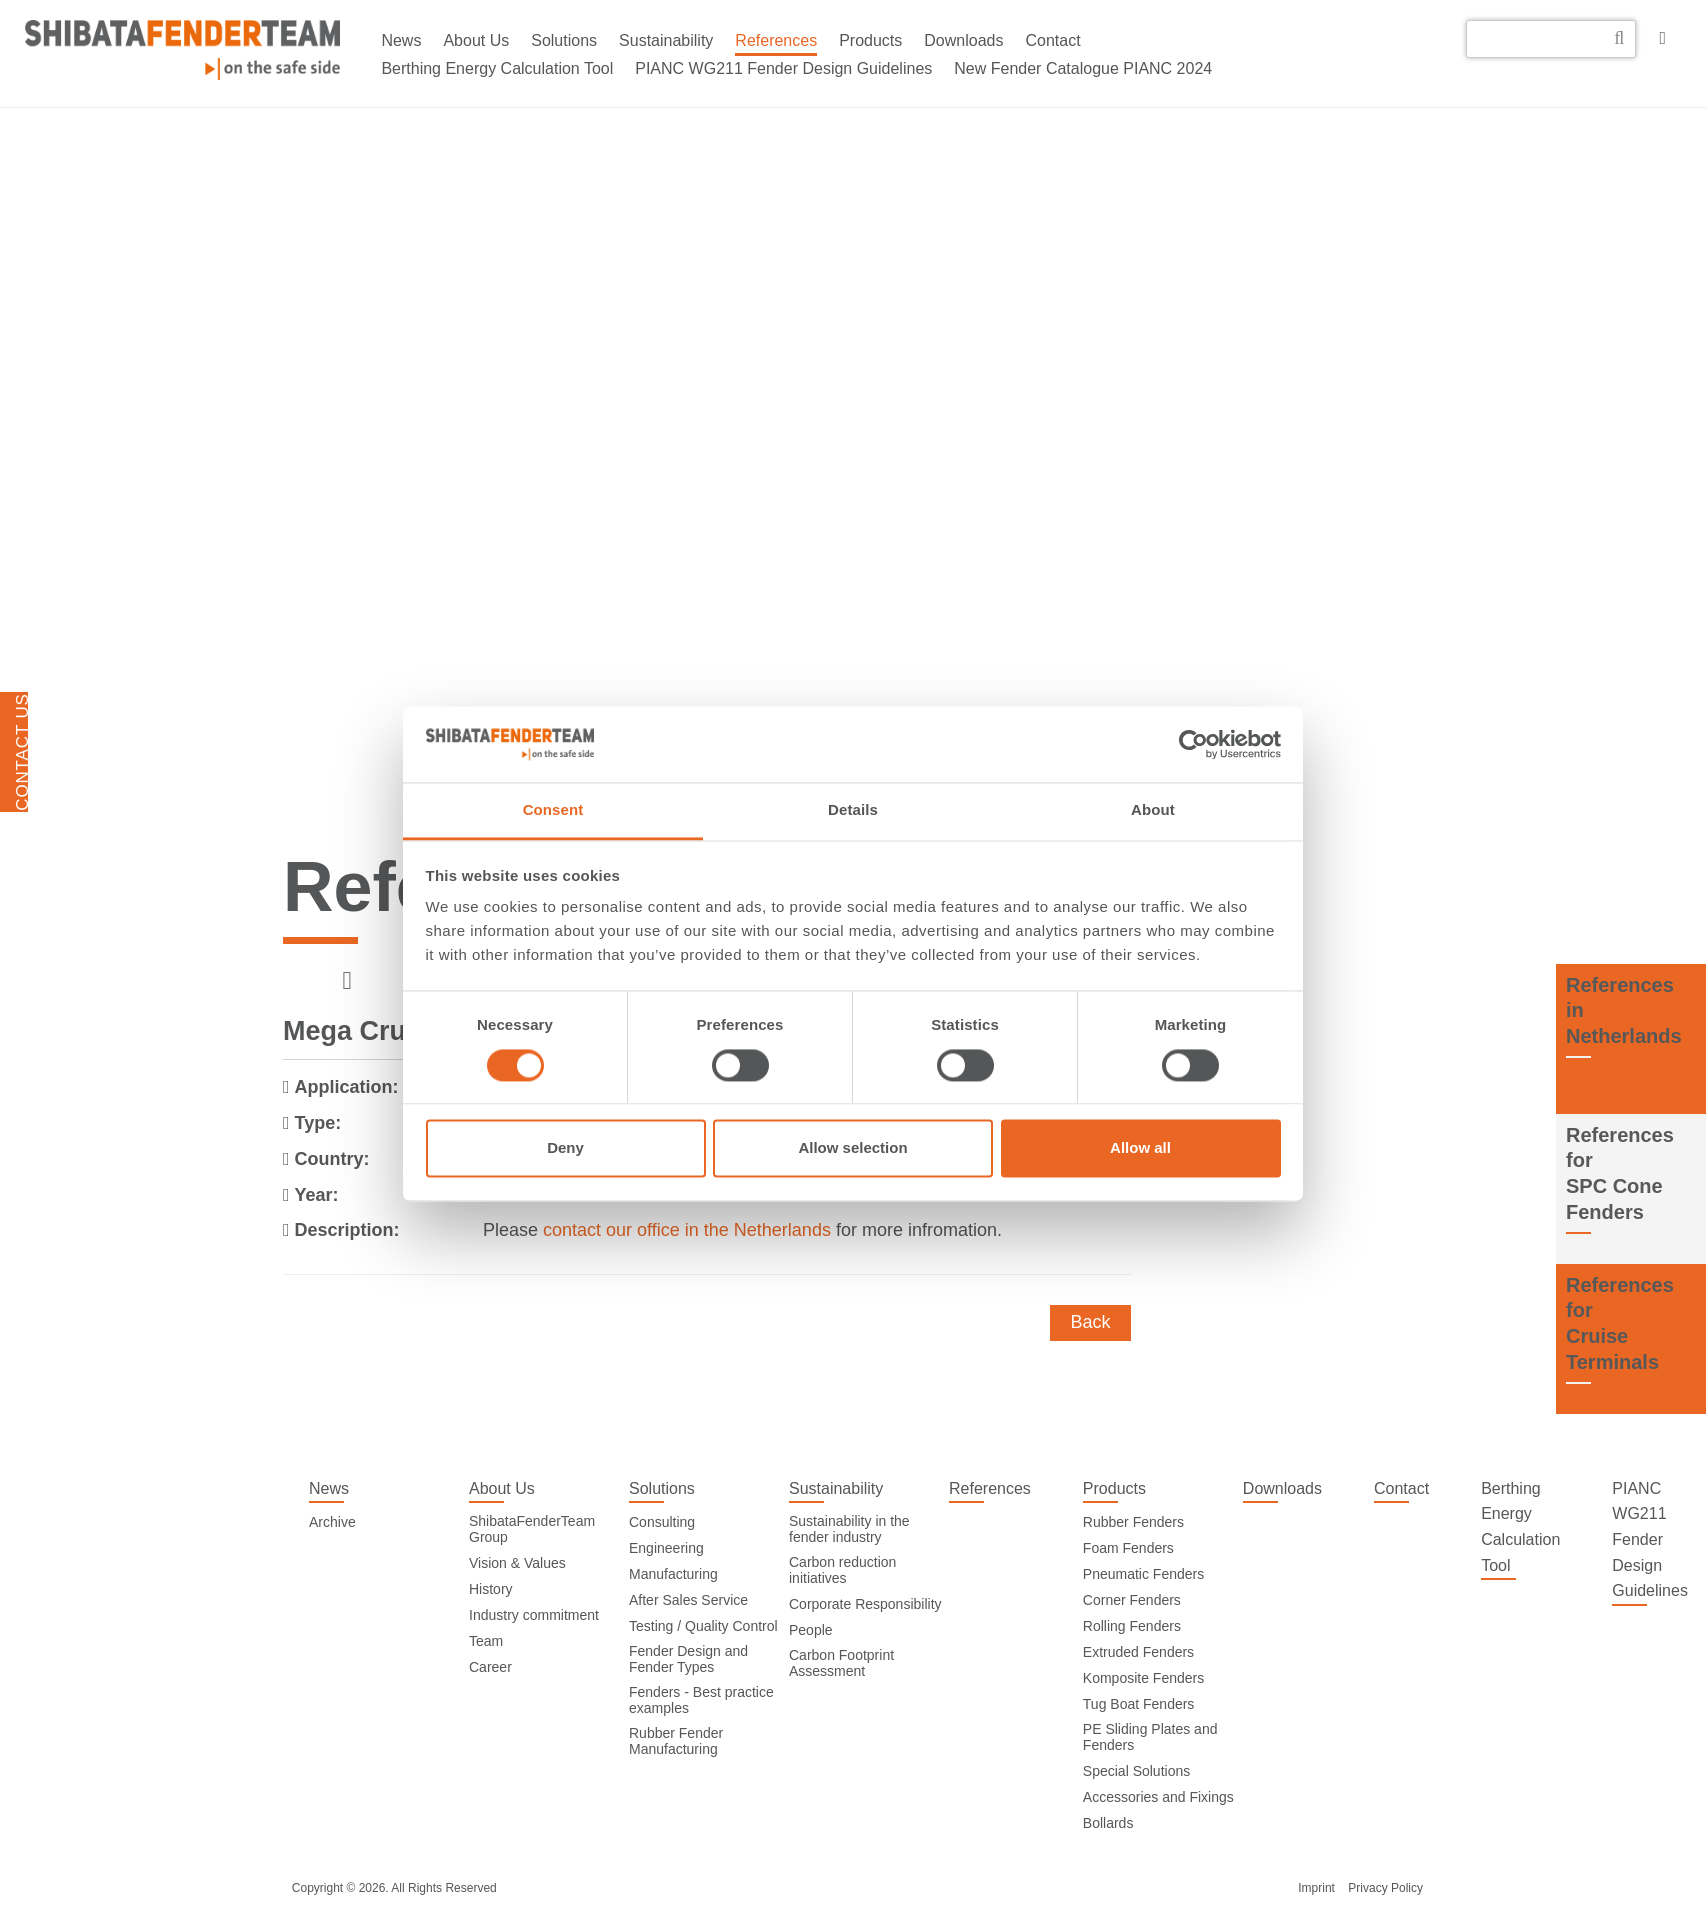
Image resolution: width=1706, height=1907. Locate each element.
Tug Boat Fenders (1139, 1704)
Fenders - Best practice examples (701, 1700)
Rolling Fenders (1132, 1626)
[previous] (348, 982)
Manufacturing (673, 1574)
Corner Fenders (1132, 1600)
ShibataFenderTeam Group (532, 1529)
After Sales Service (688, 1600)
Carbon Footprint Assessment (841, 1663)
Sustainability (666, 40)
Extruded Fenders (1138, 1652)
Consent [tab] (553, 810)
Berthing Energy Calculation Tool (497, 68)
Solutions (564, 40)
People (811, 1630)
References (776, 40)
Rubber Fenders (1133, 1522)
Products (870, 40)
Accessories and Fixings (1158, 1797)
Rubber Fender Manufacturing (676, 1741)
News (401, 40)
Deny (565, 1148)
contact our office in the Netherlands (687, 1230)
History (491, 1589)
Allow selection (852, 1148)
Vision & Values (517, 1563)
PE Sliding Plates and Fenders (1150, 1737)
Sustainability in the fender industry (849, 1529)
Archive (332, 1522)
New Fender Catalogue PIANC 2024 (1083, 68)
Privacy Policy (1385, 1888)
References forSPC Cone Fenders (1620, 1173)
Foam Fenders (1128, 1548)
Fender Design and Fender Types (688, 1659)
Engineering (666, 1548)
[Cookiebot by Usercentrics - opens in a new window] (1193, 744)
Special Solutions (1136, 1771)
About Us (476, 40)
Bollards (1108, 1823)
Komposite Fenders (1143, 1678)
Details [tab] (853, 810)
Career (490, 1667)
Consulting (662, 1522)
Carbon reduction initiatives (842, 1570)
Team (486, 1641)
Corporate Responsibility (865, 1604)
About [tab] (1153, 810)
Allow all (1140, 1148)
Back (1090, 1322)
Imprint (1316, 1888)
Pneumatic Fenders (1143, 1574)
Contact (1052, 40)
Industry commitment (534, 1615)
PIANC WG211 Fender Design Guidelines (783, 68)
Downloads (963, 40)
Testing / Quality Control (703, 1626)
